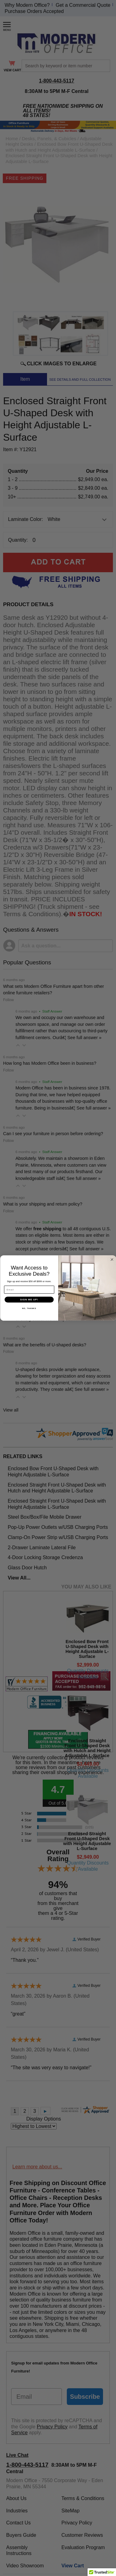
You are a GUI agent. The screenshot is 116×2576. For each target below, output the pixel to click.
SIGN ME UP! (29, 1305)
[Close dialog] (111, 1265)
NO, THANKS (29, 1314)
